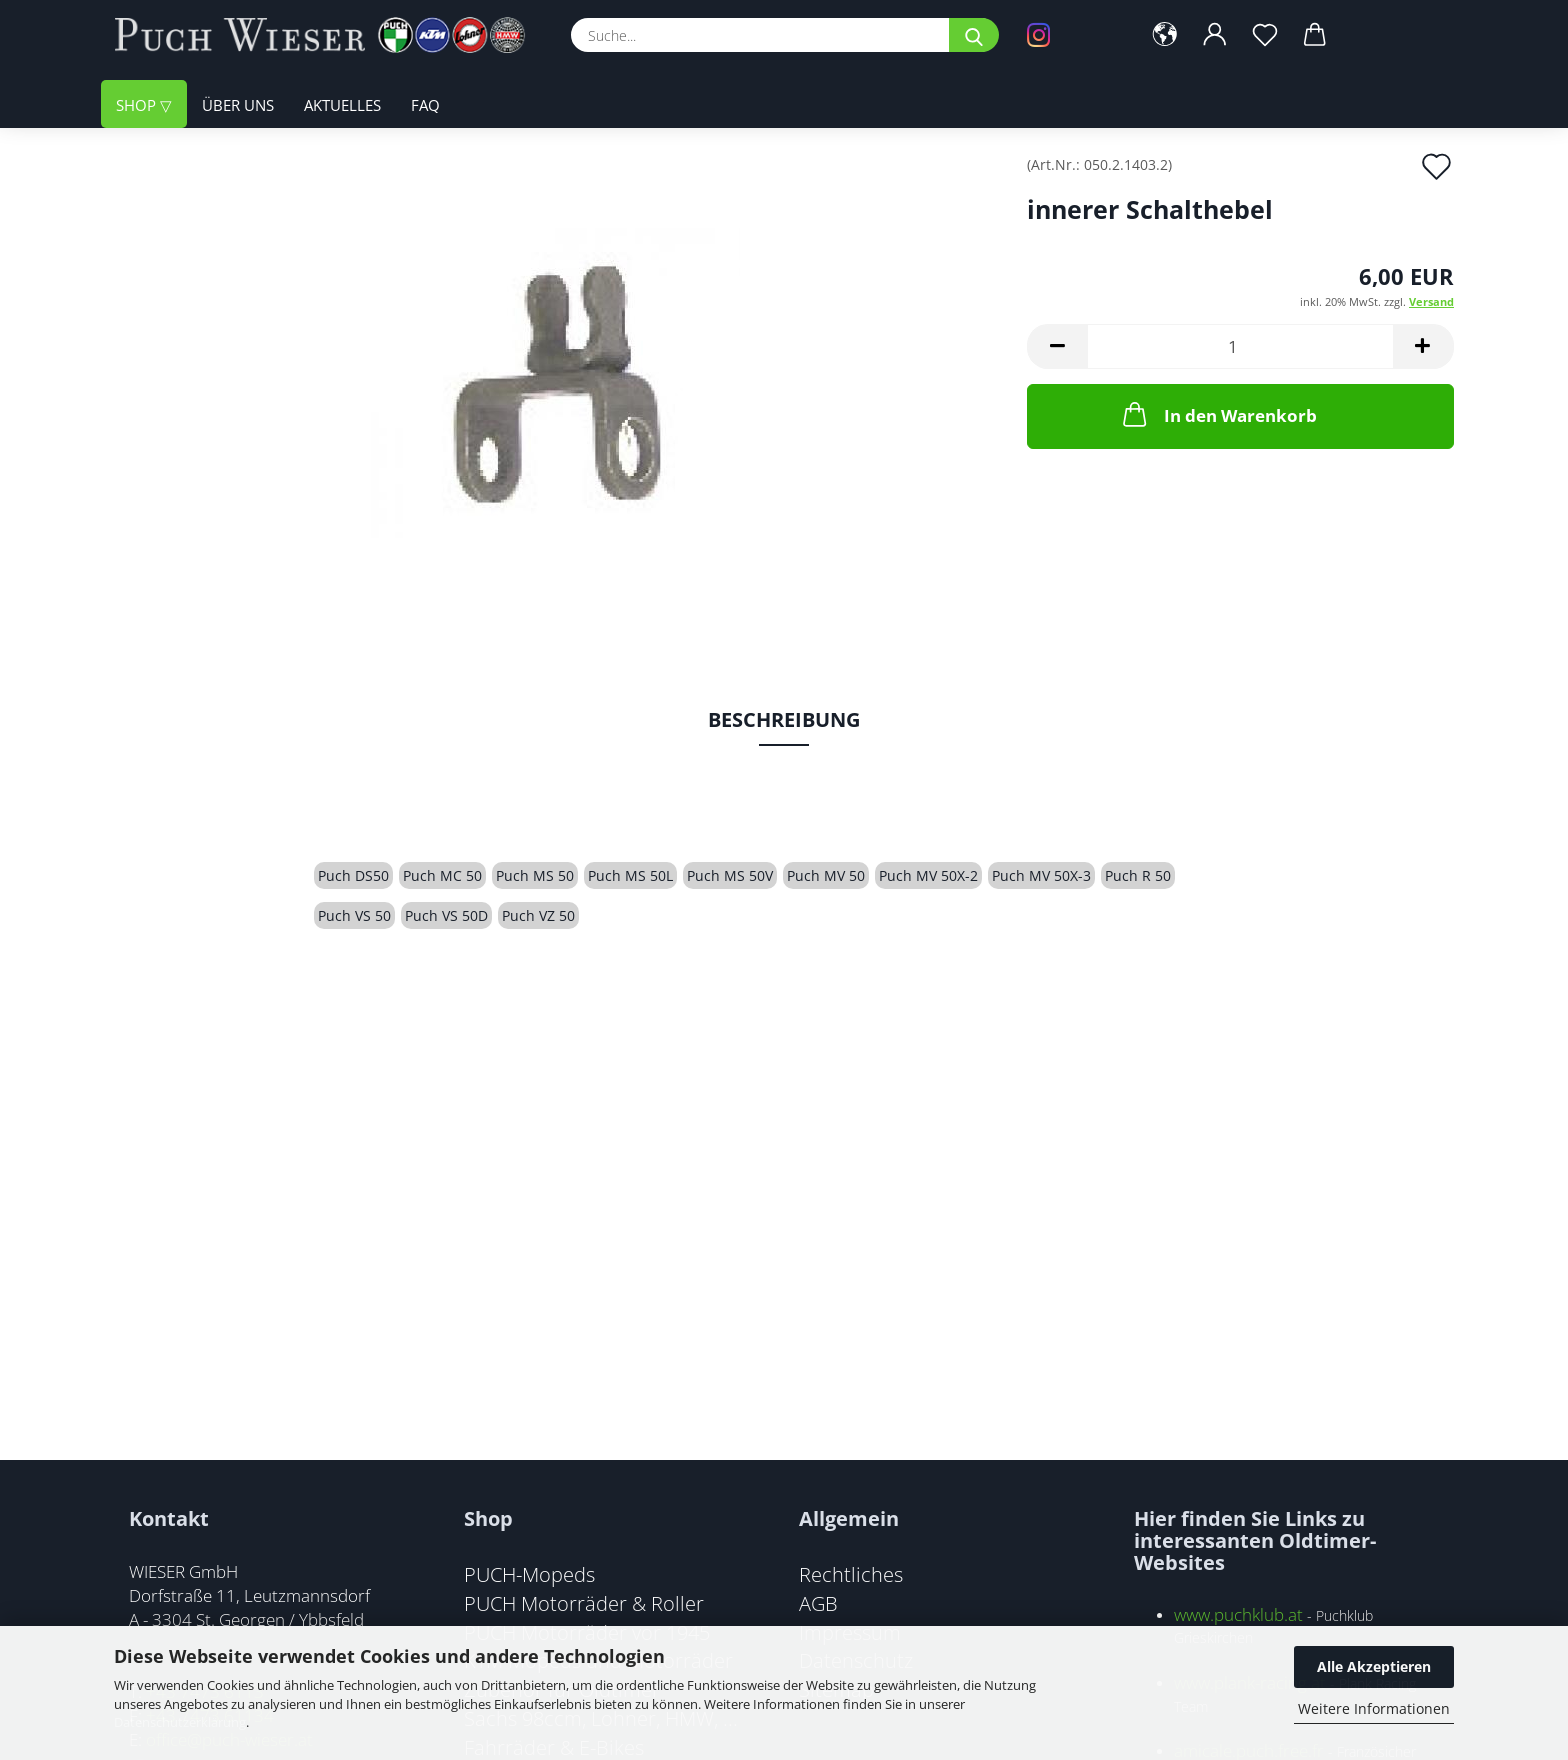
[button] (1166, 35)
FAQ (425, 105)
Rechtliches (851, 1574)
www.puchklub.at (1238, 1614)
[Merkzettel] (1266, 35)
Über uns (238, 105)
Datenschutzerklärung (180, 1722)
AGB (818, 1603)
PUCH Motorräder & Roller (584, 1603)
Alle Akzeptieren (1374, 1666)
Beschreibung (784, 719)
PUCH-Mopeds (529, 1574)
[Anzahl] (1240, 346)
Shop (138, 105)
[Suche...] (974, 35)
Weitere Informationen (1374, 1708)
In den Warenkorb (1218, 414)
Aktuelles (342, 105)
